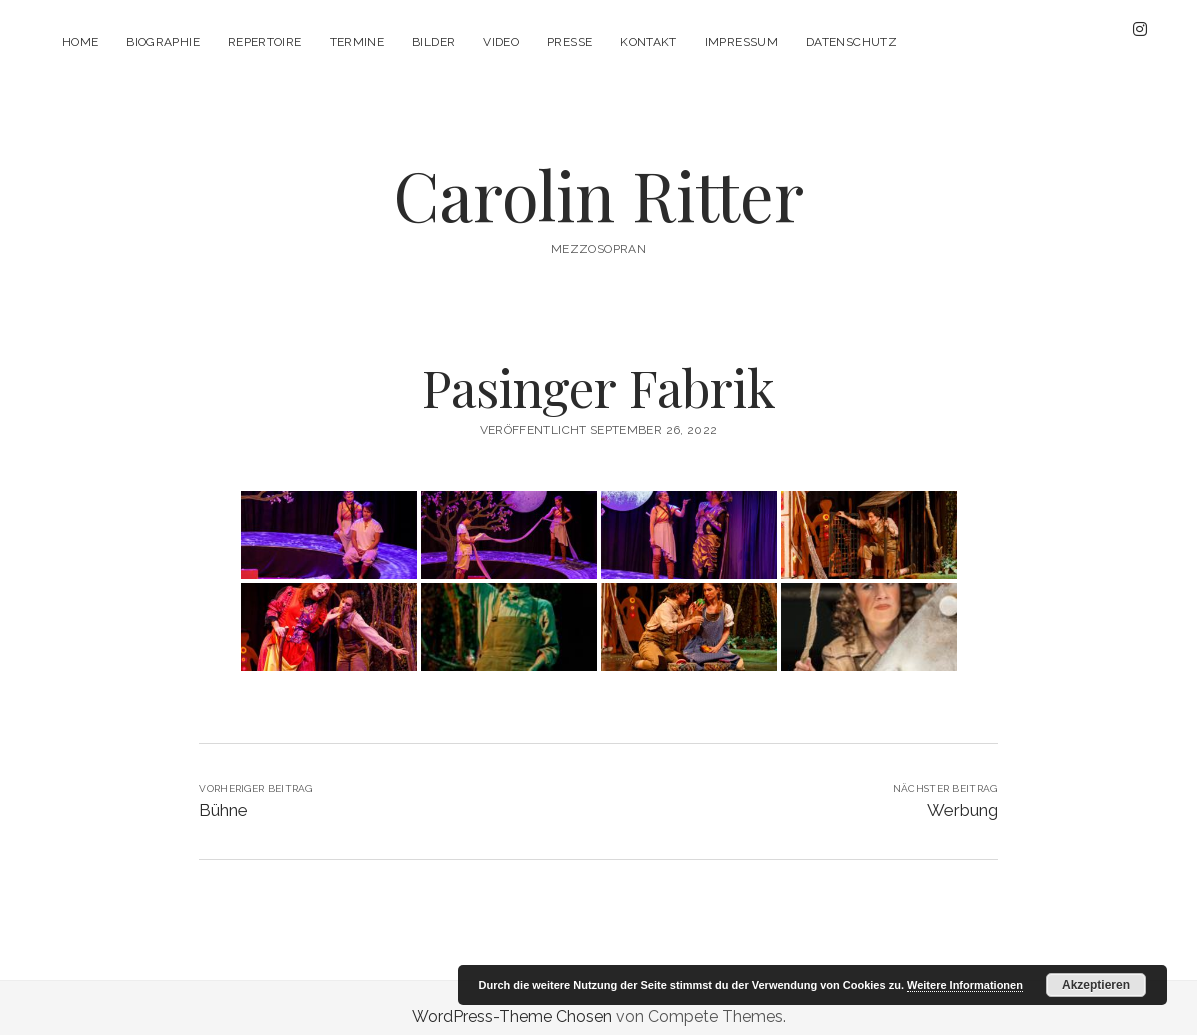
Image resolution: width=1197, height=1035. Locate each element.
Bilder (433, 42)
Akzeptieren (1096, 985)
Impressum (741, 42)
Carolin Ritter (598, 176)
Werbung (962, 792)
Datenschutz (851, 42)
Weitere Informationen (965, 985)
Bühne (223, 792)
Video (501, 42)
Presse (569, 42)
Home (80, 42)
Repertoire (265, 42)
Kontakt (648, 42)
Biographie (163, 42)
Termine (357, 42)
